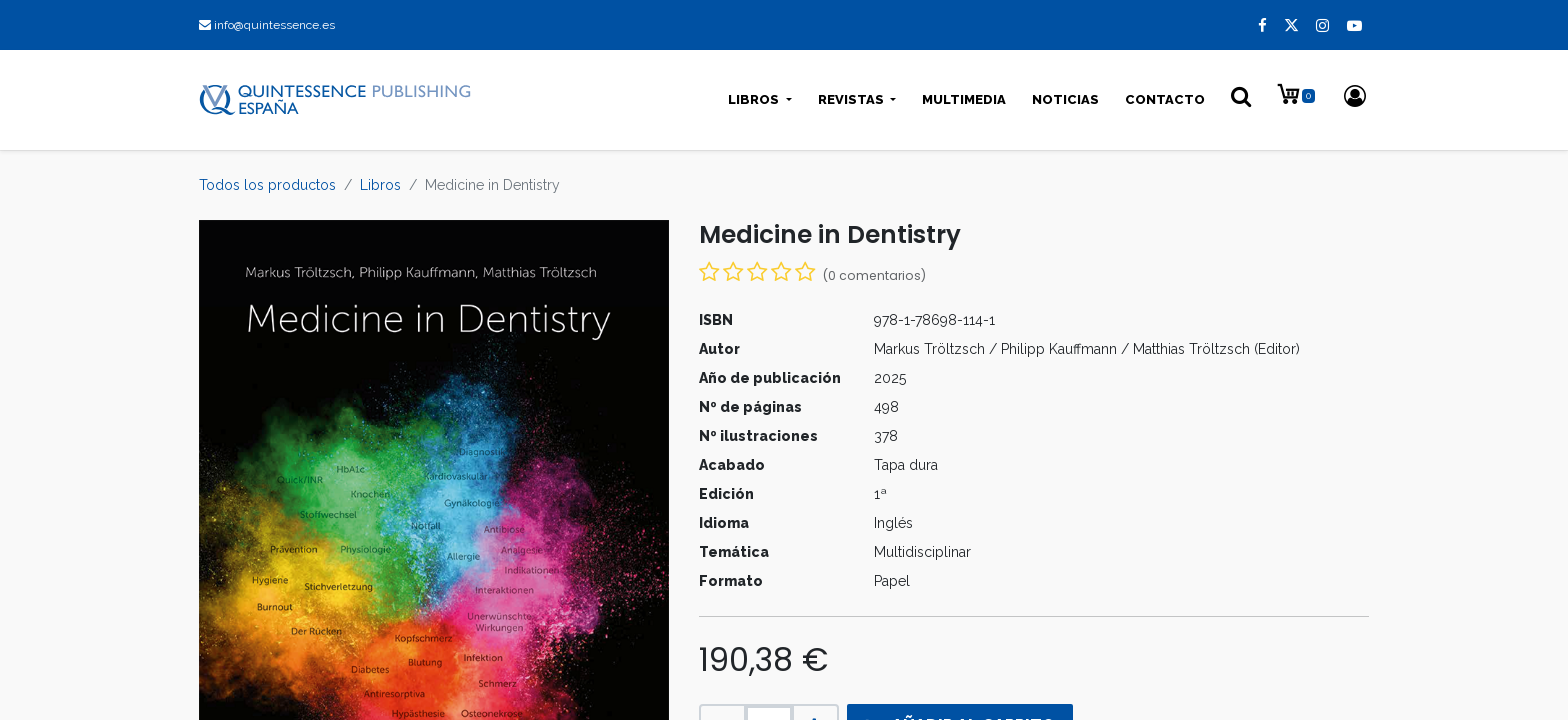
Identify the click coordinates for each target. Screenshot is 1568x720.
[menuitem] (964, 100)
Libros (380, 185)
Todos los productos (267, 185)
